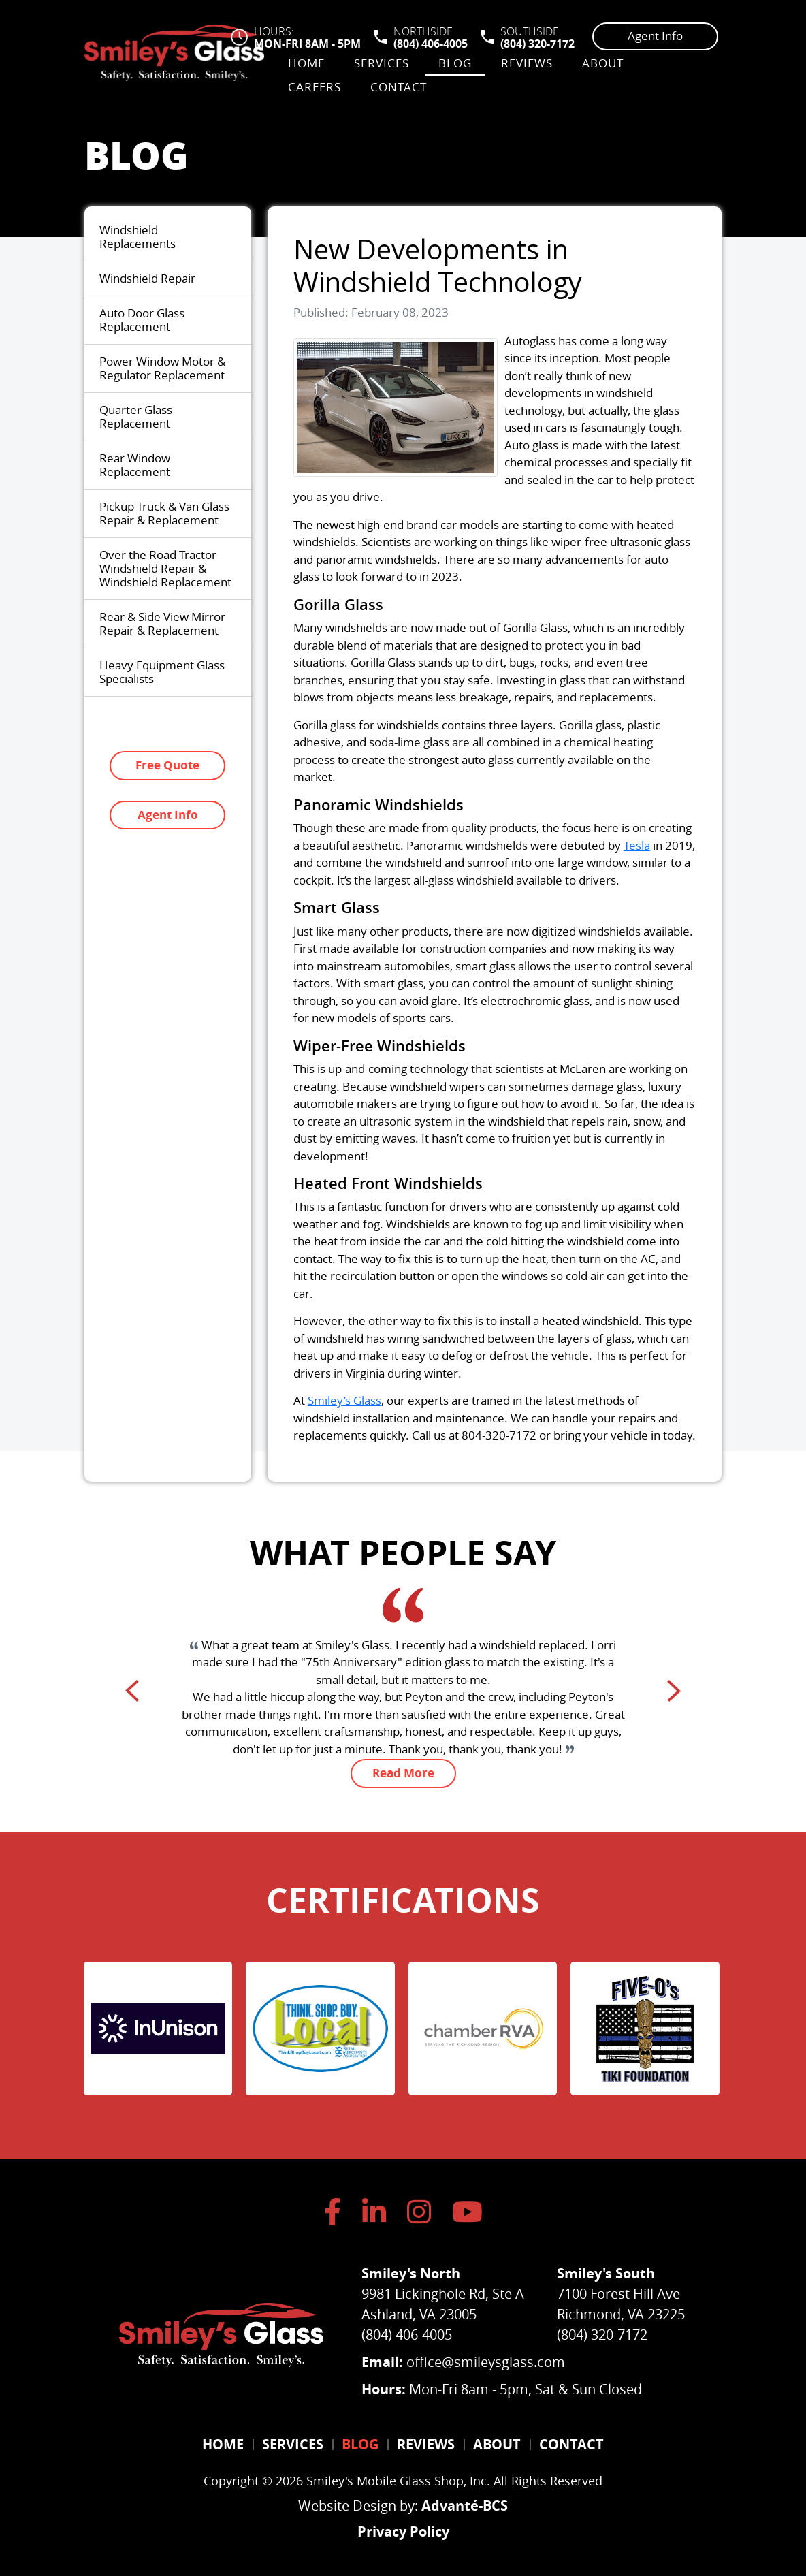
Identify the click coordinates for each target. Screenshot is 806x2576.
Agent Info (655, 36)
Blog (455, 63)
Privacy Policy (403, 2528)
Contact (398, 87)
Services (381, 63)
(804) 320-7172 (537, 43)
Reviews (527, 63)
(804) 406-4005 (430, 43)
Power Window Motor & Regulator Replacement (162, 368)
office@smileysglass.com (485, 2362)
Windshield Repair (147, 278)
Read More (403, 1773)
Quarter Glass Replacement (135, 416)
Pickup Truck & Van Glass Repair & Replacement (164, 513)
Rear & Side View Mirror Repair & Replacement (162, 623)
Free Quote (167, 765)
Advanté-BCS (464, 2502)
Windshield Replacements (137, 236)
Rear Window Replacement (134, 464)
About (603, 63)
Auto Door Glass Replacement (141, 319)
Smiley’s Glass (344, 1400)
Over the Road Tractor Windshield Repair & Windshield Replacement (165, 568)
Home (306, 63)
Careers (314, 87)
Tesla (637, 845)
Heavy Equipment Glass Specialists (162, 671)
